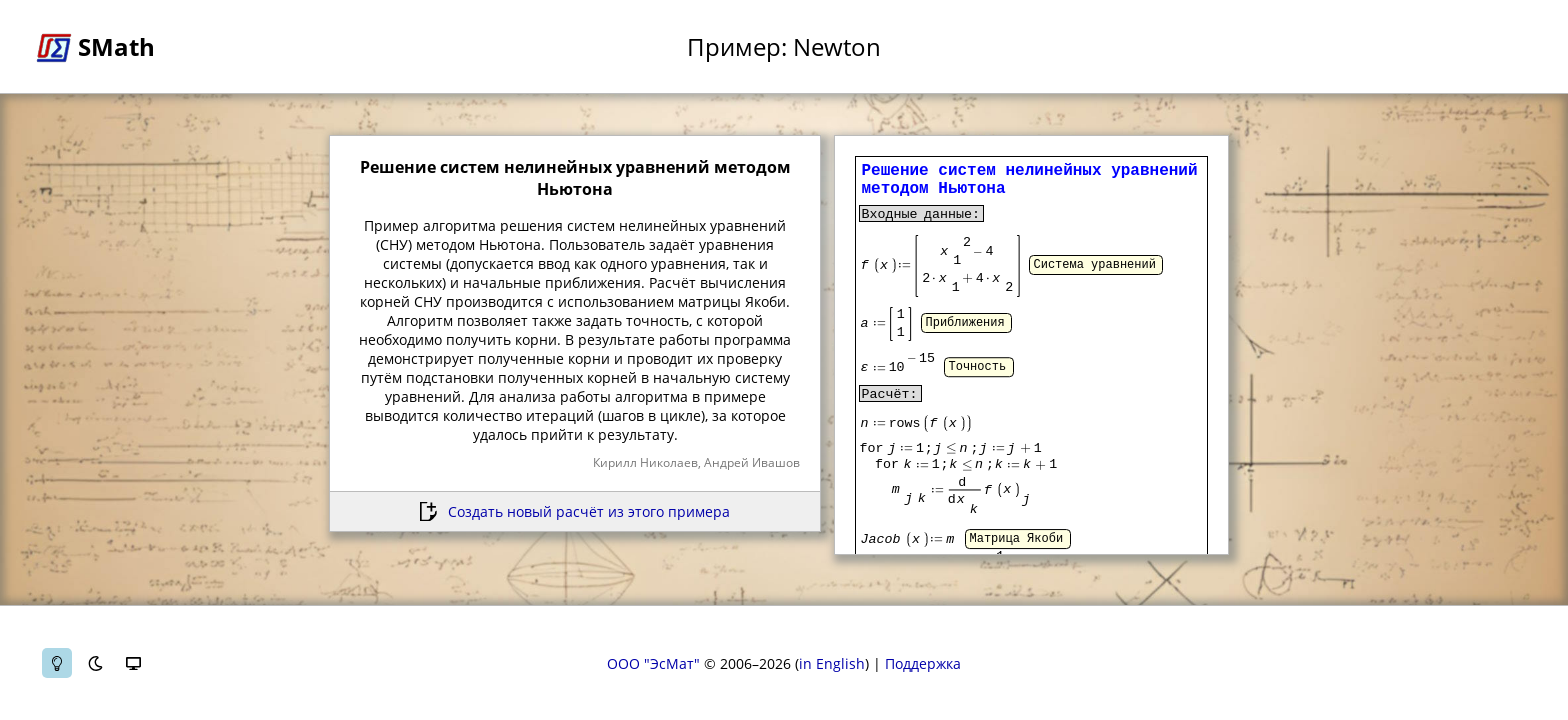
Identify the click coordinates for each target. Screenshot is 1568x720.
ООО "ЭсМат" (653, 663)
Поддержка (923, 663)
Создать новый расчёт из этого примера (589, 511)
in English (832, 663)
